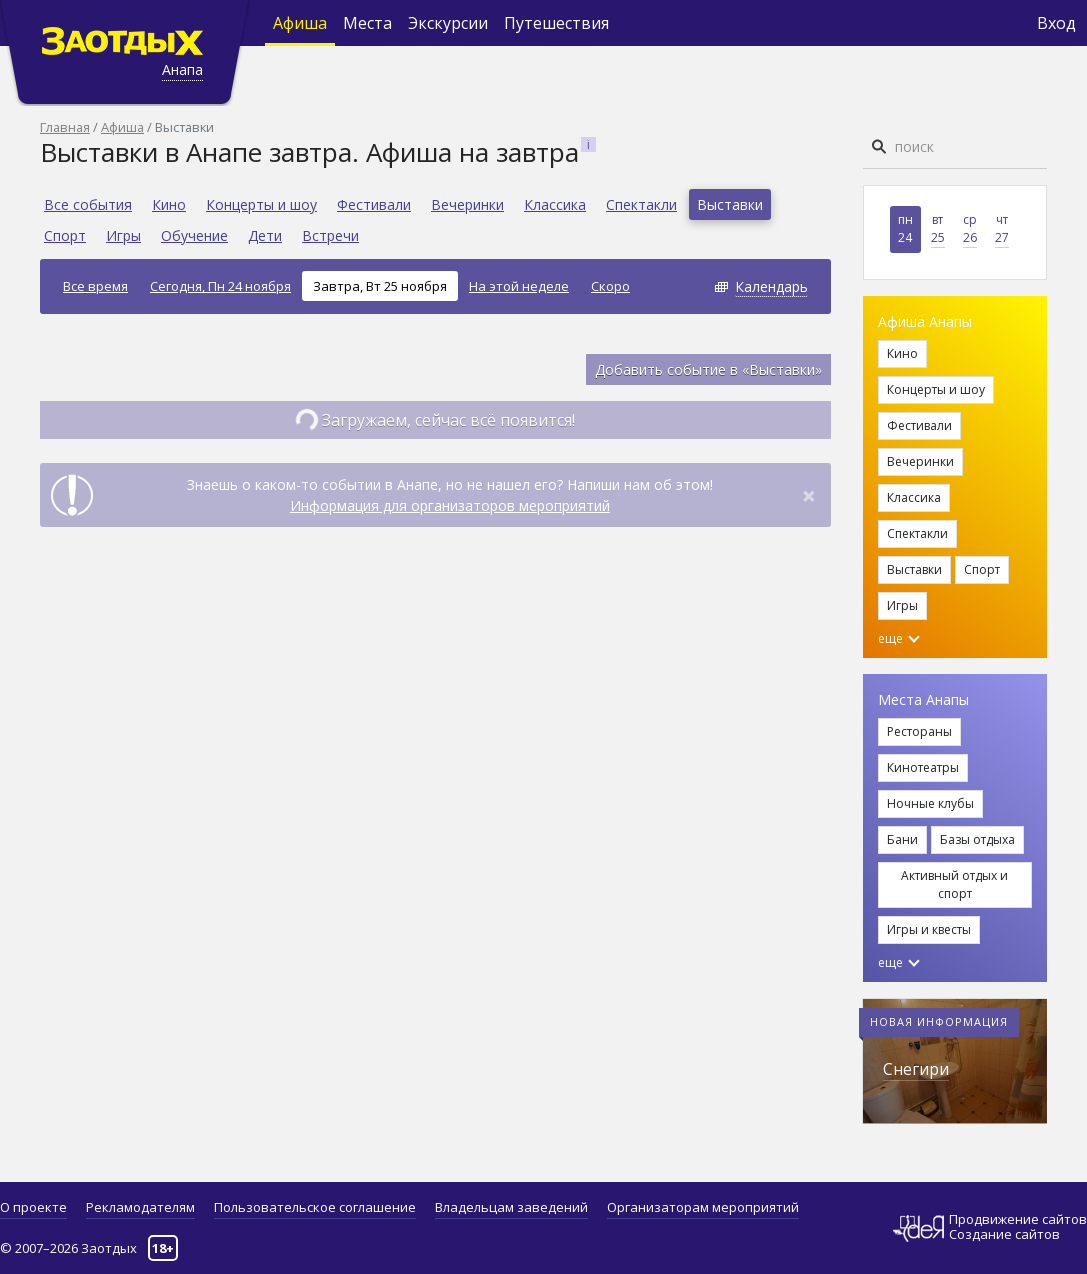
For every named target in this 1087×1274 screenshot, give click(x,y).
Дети (265, 235)
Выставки (730, 204)
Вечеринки (467, 204)
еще (899, 638)
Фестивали (374, 204)
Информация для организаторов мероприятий (450, 505)
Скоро (610, 286)
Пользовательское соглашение (315, 1207)
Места (367, 23)
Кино (169, 204)
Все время (95, 286)
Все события (88, 204)
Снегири (916, 1069)
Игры (123, 235)
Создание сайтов (1004, 1234)
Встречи (330, 235)
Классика (555, 204)
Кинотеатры (923, 767)
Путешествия (556, 23)
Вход (1056, 23)
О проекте (33, 1207)
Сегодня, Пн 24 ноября (220, 286)
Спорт (65, 235)
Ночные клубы (930, 803)
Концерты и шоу (261, 204)
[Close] (809, 495)
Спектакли (641, 204)
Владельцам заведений (511, 1207)
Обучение (194, 235)
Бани (902, 839)
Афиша (300, 23)
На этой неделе (519, 286)
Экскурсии (448, 23)
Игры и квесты (929, 929)
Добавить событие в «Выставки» (708, 369)
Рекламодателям (140, 1207)
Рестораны (919, 731)
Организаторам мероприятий (703, 1207)
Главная (65, 127)
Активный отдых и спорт (954, 884)
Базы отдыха (977, 839)
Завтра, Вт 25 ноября (380, 286)
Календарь (771, 286)
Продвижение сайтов (1018, 1219)
